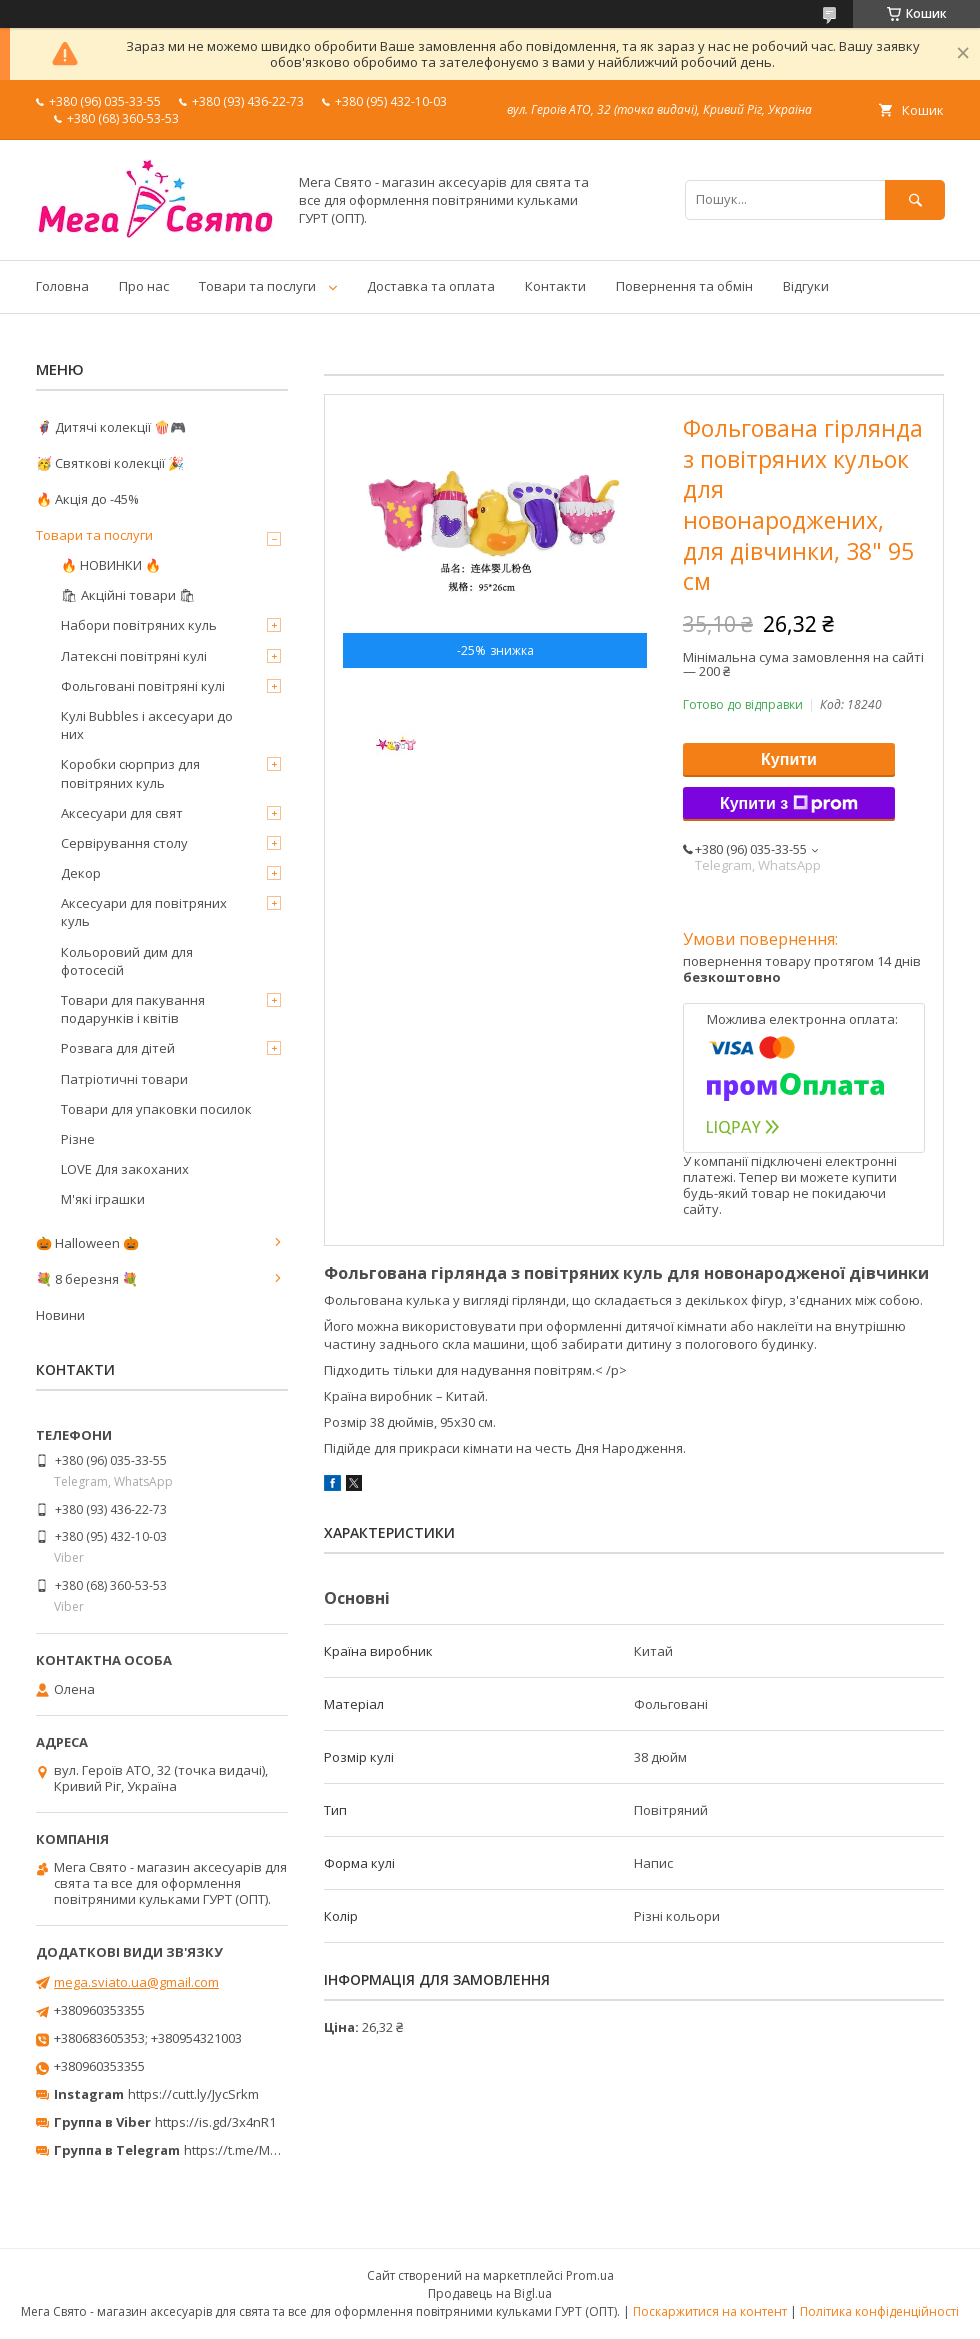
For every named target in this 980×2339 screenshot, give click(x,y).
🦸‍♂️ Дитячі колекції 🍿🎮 (111, 427)
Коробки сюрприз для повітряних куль (130, 773)
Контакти (555, 286)
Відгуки (806, 286)
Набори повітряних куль (139, 625)
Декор (81, 873)
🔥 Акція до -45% (87, 499)
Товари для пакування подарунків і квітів (133, 1009)
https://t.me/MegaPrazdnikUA (274, 2150)
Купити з (789, 804)
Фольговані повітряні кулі (143, 686)
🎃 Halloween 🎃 (87, 1243)
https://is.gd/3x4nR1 (215, 2122)
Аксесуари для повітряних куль (144, 912)
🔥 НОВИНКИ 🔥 (111, 565)
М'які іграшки (103, 1199)
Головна (62, 286)
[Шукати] (915, 199)
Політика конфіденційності (879, 2311)
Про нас (144, 286)
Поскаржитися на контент (710, 2311)
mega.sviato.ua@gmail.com (136, 1982)
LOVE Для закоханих (125, 1169)
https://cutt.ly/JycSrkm (193, 2094)
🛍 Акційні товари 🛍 (128, 595)
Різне (78, 1139)
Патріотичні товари (124, 1079)
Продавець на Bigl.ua (490, 2293)
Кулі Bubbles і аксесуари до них (147, 725)
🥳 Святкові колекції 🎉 (110, 463)
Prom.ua (590, 2275)
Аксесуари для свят (122, 813)
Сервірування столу (124, 843)
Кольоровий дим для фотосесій (127, 961)
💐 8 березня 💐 (87, 1279)
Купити (789, 759)
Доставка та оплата (431, 286)
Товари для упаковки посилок (156, 1109)
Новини (60, 1315)
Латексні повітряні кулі (134, 656)
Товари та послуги (257, 286)
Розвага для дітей (118, 1048)
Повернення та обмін (684, 286)
